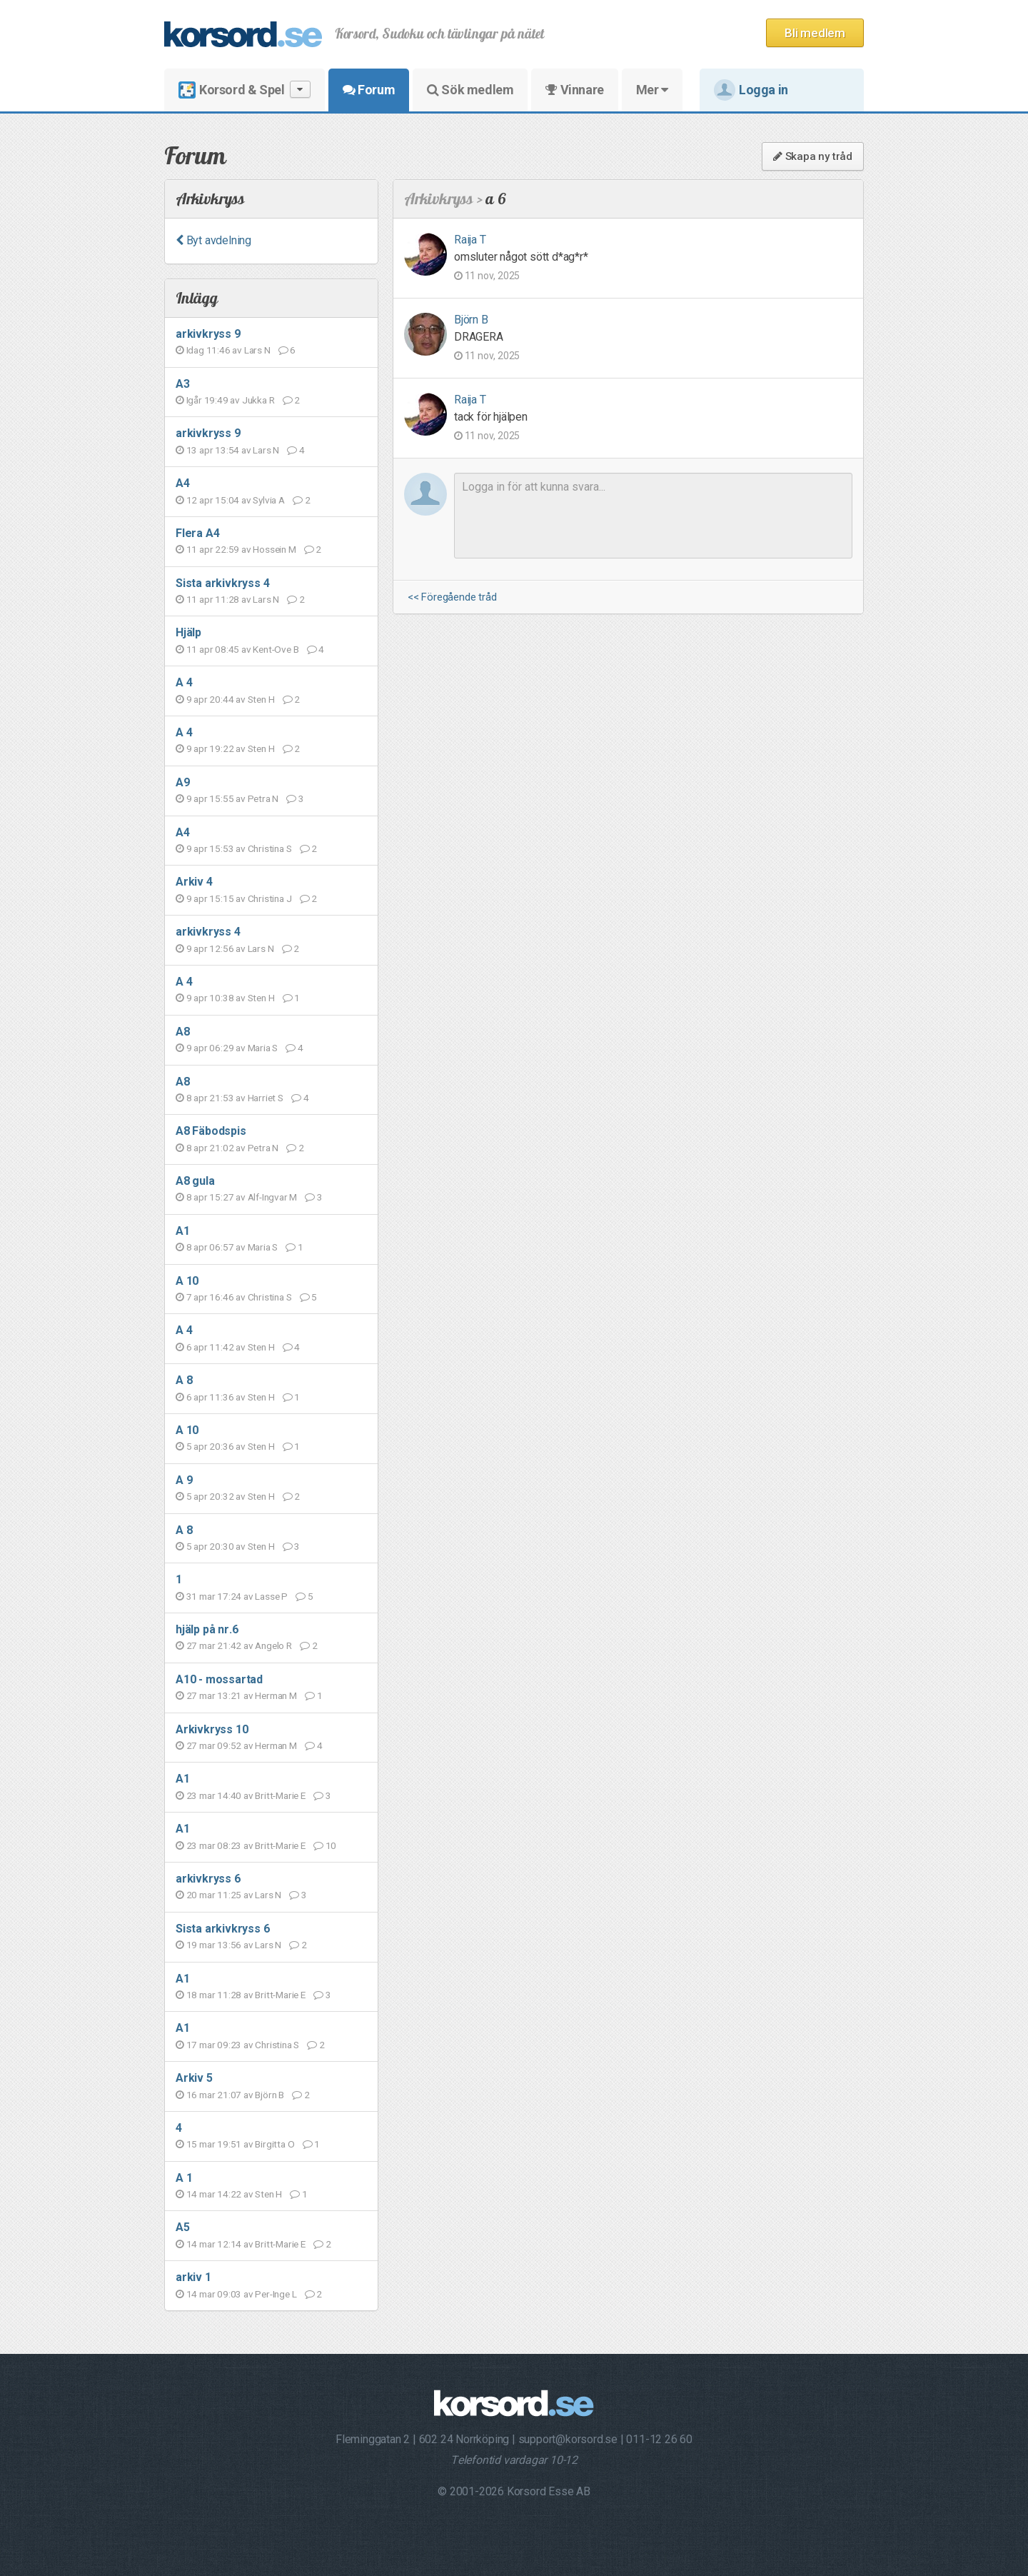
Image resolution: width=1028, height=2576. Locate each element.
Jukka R (258, 400)
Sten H (261, 699)
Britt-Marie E (280, 1795)
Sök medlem (470, 89)
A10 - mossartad (219, 1679)
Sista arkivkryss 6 (222, 1928)
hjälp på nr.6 (207, 1629)
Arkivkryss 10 (212, 1729)
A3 (183, 384)
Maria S (263, 1047)
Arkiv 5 (194, 2078)
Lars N (257, 350)
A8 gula (195, 1181)
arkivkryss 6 (208, 1878)
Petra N (263, 798)
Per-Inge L (275, 2294)
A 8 (184, 1380)
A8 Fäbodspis (211, 1131)
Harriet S (265, 1097)
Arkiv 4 (194, 881)
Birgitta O (274, 2144)
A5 (183, 2227)
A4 (183, 483)
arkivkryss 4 (208, 931)
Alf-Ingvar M (273, 1197)
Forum (369, 89)
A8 (183, 1031)
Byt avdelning (213, 240)
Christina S (270, 848)
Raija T (470, 239)
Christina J (270, 898)
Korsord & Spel (244, 90)
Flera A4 (197, 533)
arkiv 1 (193, 2277)
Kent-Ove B (275, 649)
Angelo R (273, 1645)
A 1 (184, 2178)
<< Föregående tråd (452, 597)
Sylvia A (268, 500)
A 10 (187, 1281)
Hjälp (188, 632)
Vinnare (574, 89)
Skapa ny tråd (812, 156)
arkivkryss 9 (208, 334)
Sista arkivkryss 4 (222, 583)
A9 (183, 782)
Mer (652, 89)
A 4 (184, 682)
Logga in (751, 90)
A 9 (184, 1480)
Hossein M (274, 549)
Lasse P (271, 1596)
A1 (183, 1231)
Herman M (275, 1695)
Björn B (269, 2094)
